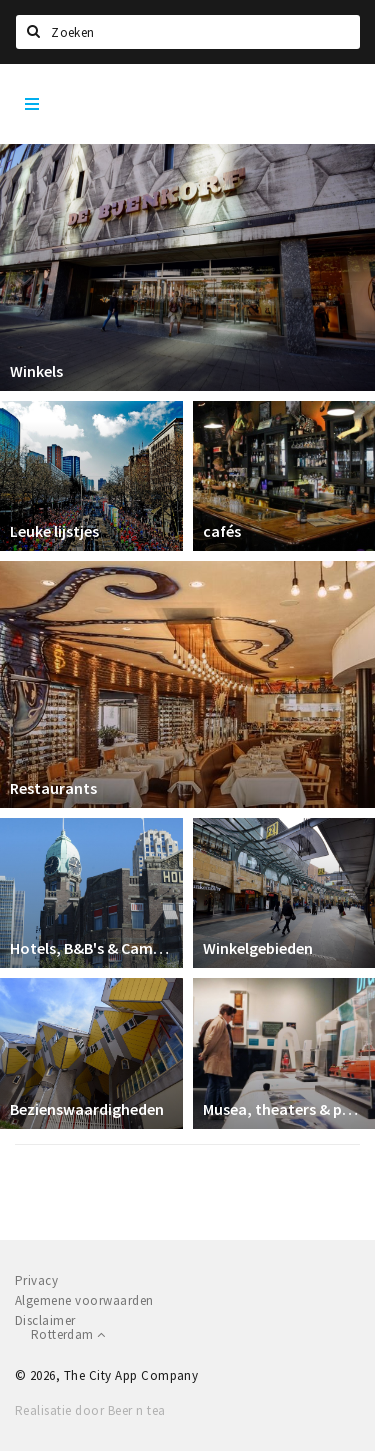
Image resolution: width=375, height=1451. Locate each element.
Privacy (36, 1280)
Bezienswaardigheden (87, 1109)
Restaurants (53, 788)
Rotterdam (68, 1334)
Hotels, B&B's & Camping (91, 948)
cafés (222, 531)
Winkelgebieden (258, 948)
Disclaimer (45, 1320)
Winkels (36, 371)
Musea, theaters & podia (284, 1109)
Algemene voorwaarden (84, 1300)
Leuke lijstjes (54, 531)
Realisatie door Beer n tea (90, 1410)
